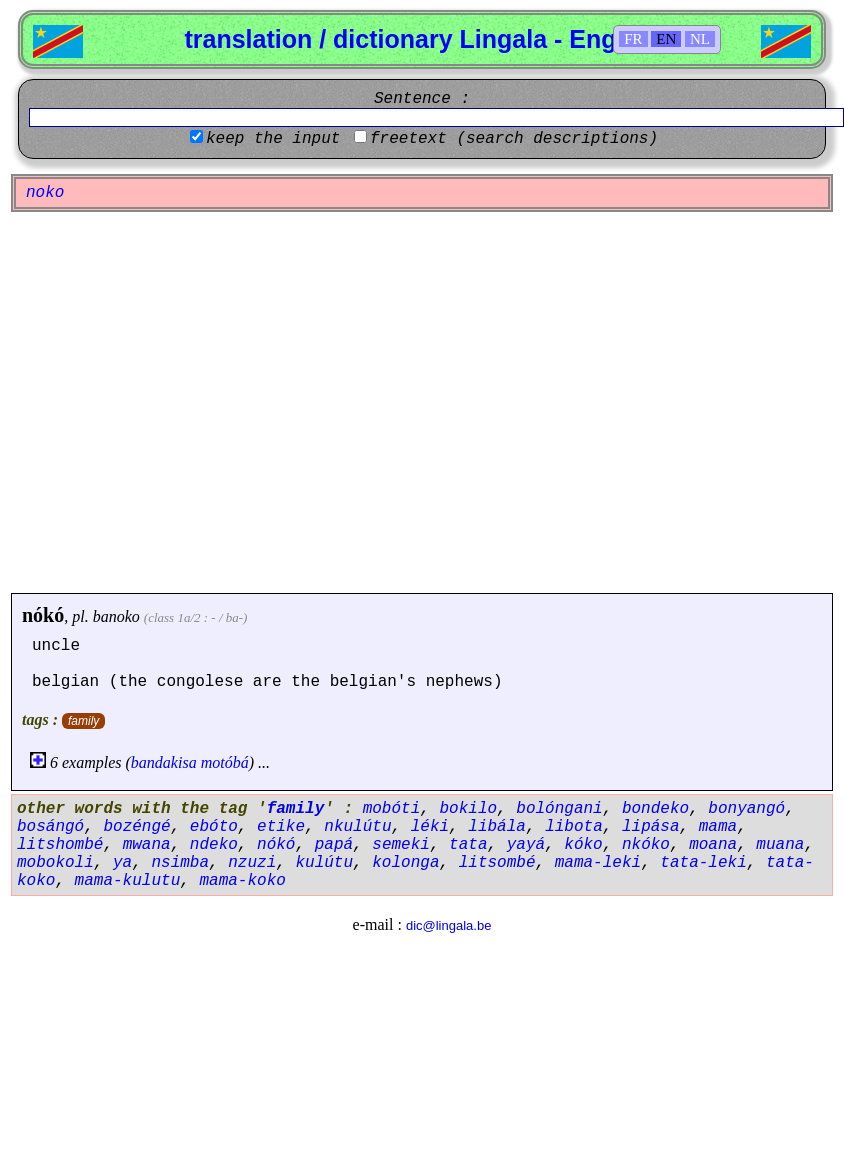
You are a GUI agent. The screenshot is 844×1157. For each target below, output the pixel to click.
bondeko (655, 809)
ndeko (214, 845)
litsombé (497, 863)
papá (334, 845)
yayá (526, 845)
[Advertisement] (187, 402)
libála (497, 827)
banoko (116, 616)
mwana (147, 845)
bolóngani (559, 809)
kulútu (324, 863)
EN (666, 39)
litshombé (60, 845)
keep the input (273, 139)
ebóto (214, 827)
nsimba (180, 863)
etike (281, 827)
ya (122, 863)
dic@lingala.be (448, 925)
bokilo (468, 809)
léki (430, 827)
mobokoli (55, 863)
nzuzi (252, 863)
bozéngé (136, 827)
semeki (401, 845)
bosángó (50, 827)
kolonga (405, 863)
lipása (651, 827)
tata (468, 845)
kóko (583, 845)
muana (780, 845)
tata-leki (703, 863)
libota (574, 827)
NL (700, 39)
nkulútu (357, 827)
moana (713, 845)
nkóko (646, 845)
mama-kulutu (128, 881)
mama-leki (598, 863)
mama (718, 827)
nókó (43, 615)
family (83, 721)
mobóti (392, 809)
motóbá (225, 762)
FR (633, 39)
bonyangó (746, 809)
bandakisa (164, 762)
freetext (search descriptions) (514, 139)
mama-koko (242, 881)
